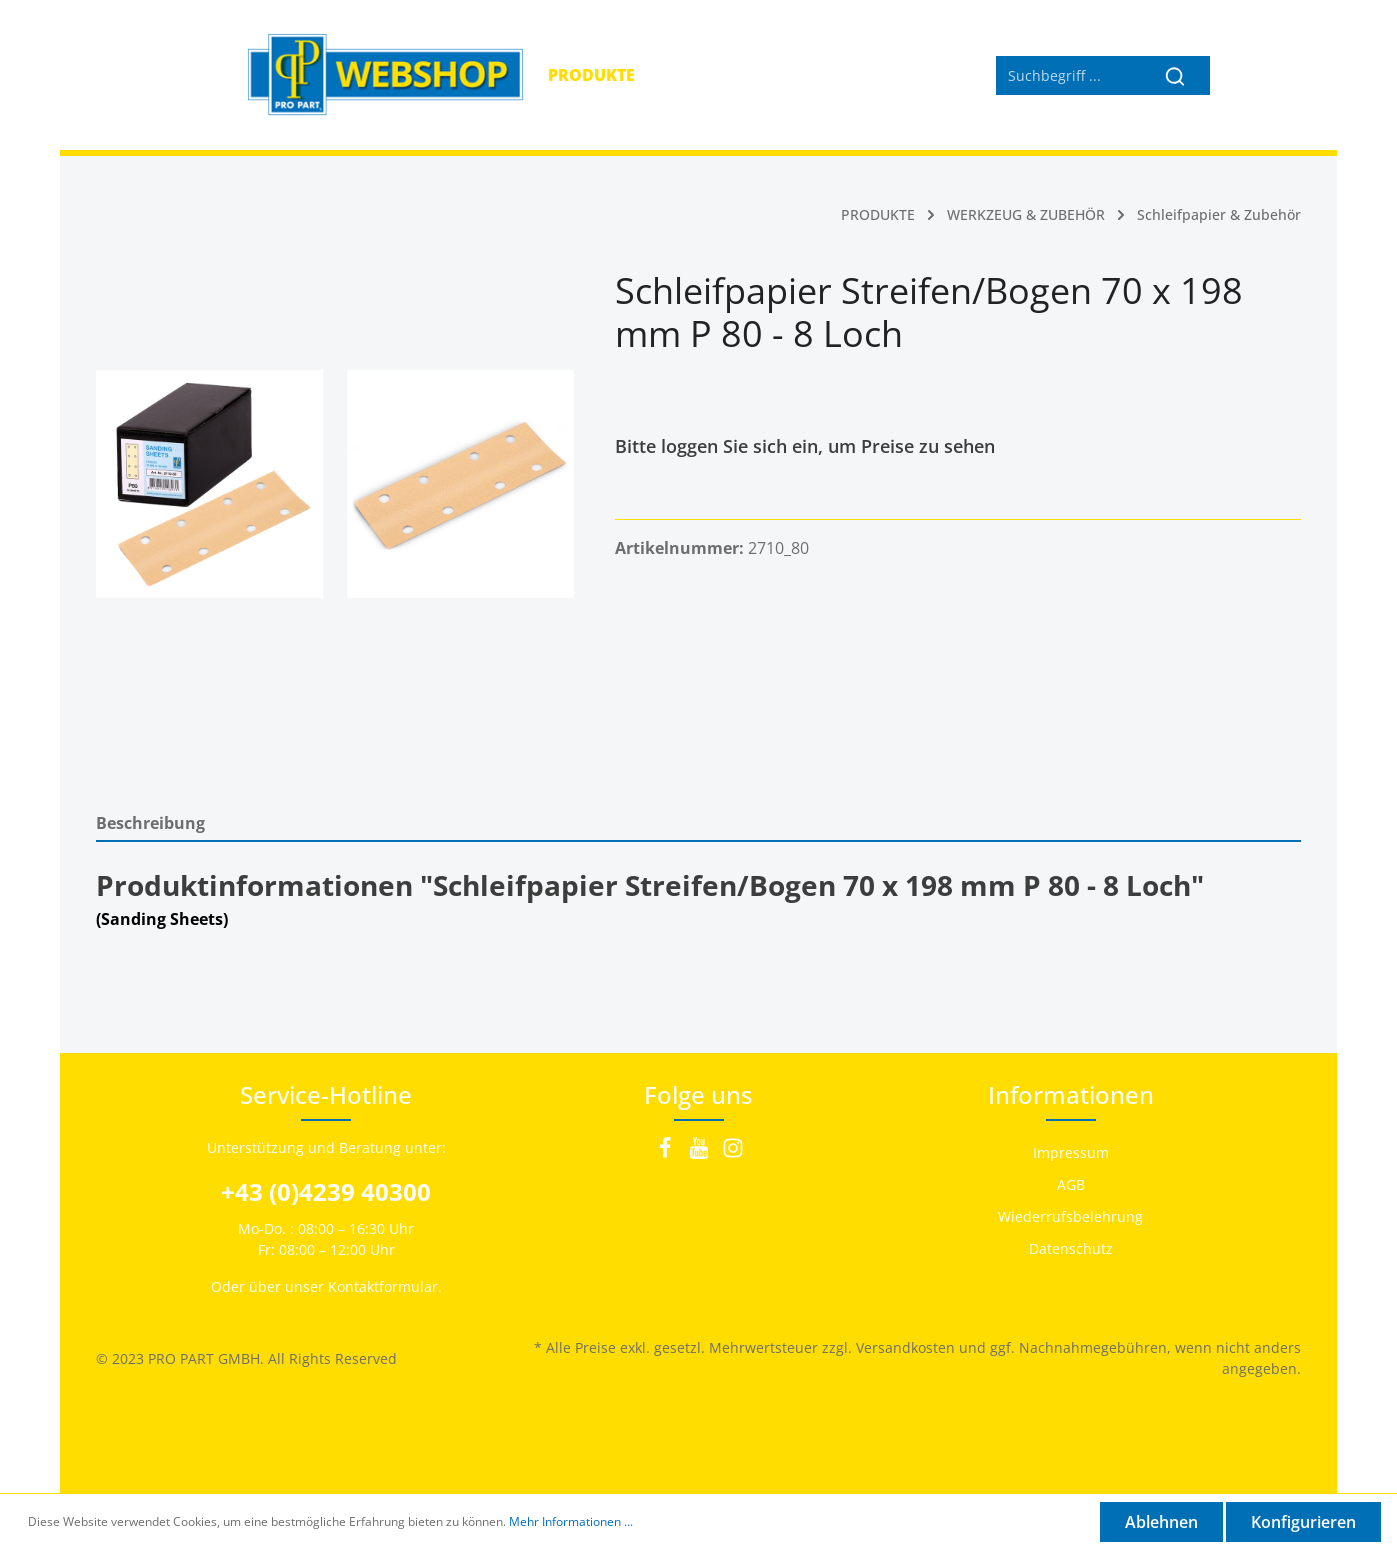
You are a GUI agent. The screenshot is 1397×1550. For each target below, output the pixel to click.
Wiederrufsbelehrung (1070, 1216)
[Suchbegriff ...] (1068, 75)
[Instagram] (733, 1153)
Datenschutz (1071, 1248)
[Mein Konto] (1235, 75)
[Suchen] (1175, 75)
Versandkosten (905, 1347)
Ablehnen (1161, 1522)
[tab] (698, 822)
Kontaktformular (383, 1286)
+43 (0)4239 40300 (326, 1191)
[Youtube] (701, 1153)
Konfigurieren (1303, 1522)
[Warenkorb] (1280, 75)
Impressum (1071, 1152)
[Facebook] (667, 1153)
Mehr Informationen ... (571, 1521)
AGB (1071, 1184)
